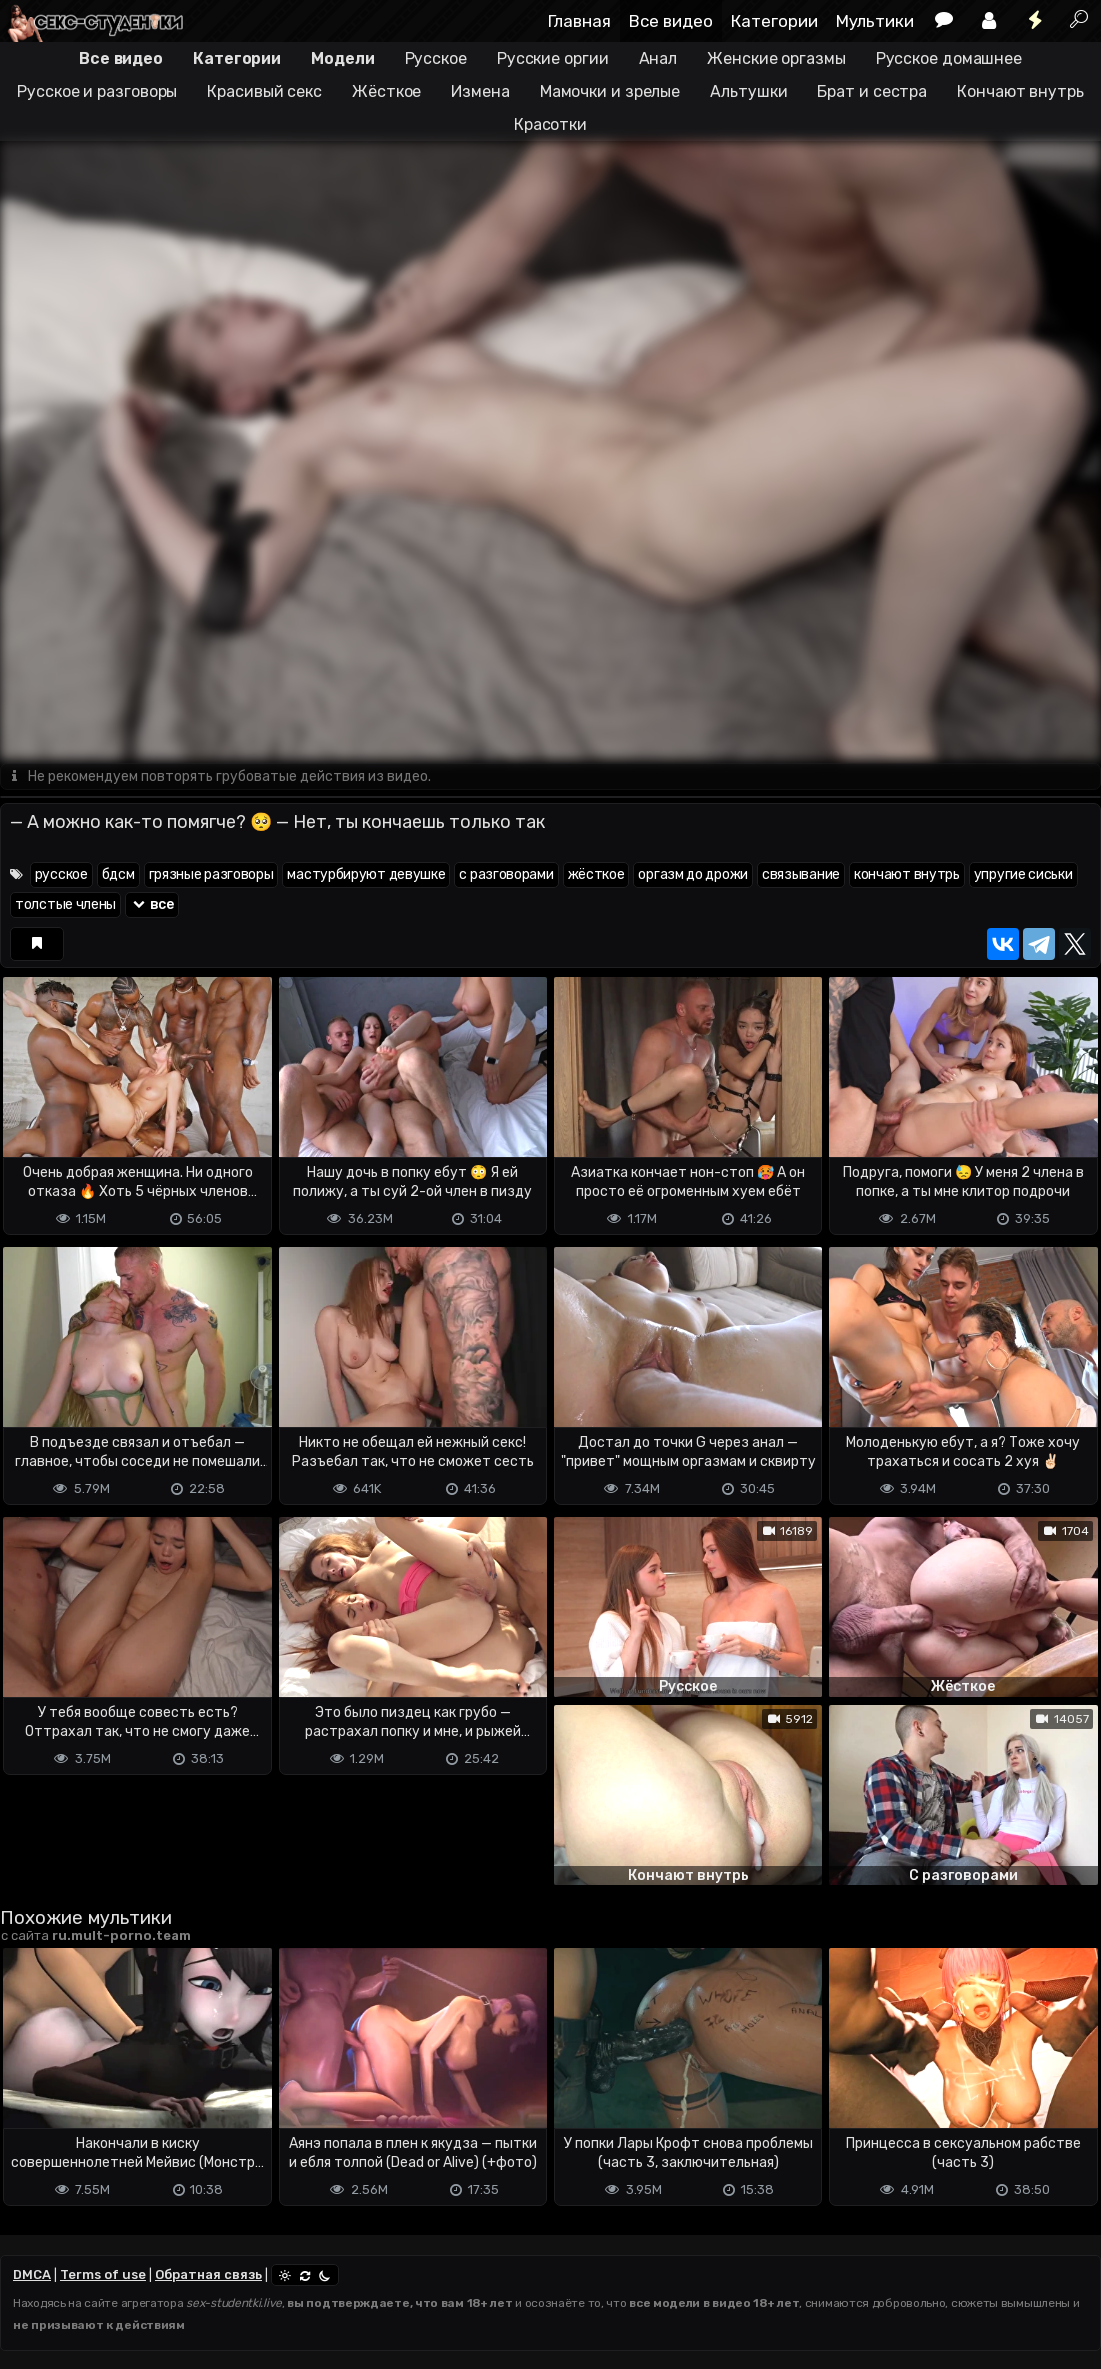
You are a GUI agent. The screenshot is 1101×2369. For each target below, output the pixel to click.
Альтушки (748, 91)
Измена (480, 91)
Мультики (875, 21)
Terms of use (103, 2274)
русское (61, 874)
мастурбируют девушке (366, 874)
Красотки (550, 124)
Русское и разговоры (97, 91)
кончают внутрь (907, 874)
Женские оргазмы (776, 58)
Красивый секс (264, 91)
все (152, 904)
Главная (579, 21)
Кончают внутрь (1020, 91)
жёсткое (596, 874)
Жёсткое (386, 91)
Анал (658, 58)
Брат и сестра (872, 91)
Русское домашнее (949, 58)
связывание (801, 874)
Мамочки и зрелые (610, 91)
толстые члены (65, 904)
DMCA (32, 2274)
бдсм (118, 874)
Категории (774, 21)
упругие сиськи (1023, 874)
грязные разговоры (211, 874)
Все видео (671, 21)
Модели (342, 58)
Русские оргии (553, 58)
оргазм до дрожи (693, 874)
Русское (436, 58)
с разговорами (506, 874)
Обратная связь (208, 2274)
